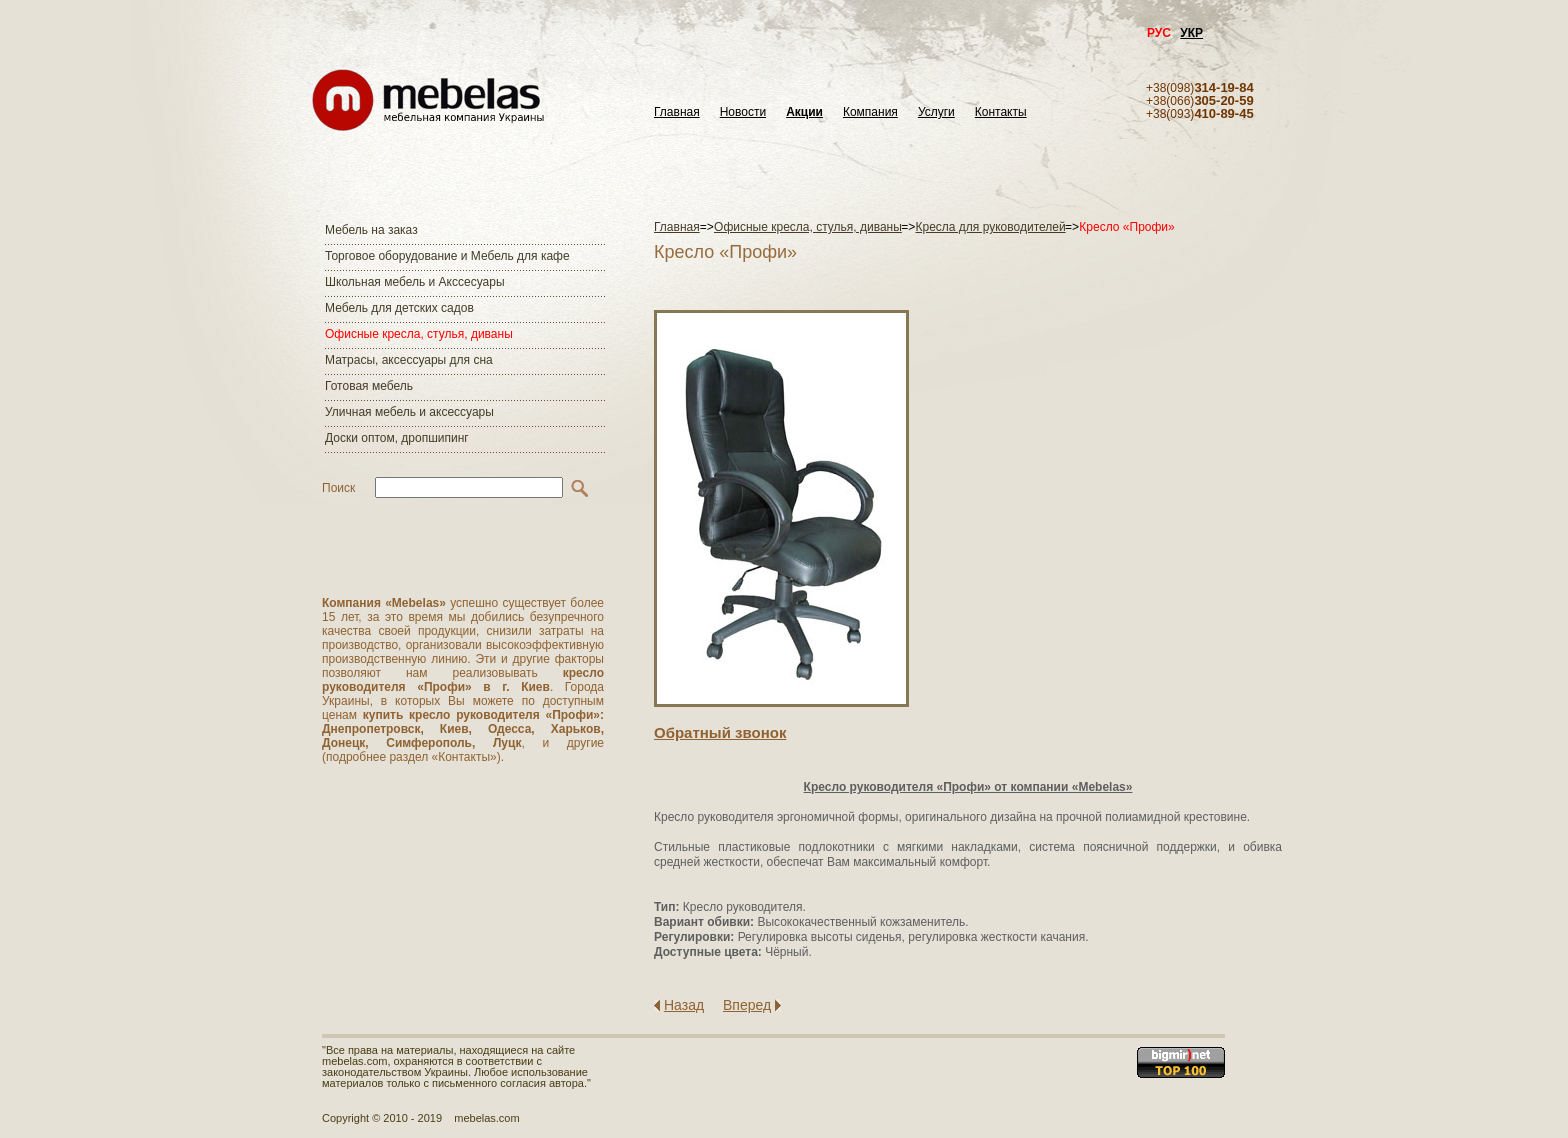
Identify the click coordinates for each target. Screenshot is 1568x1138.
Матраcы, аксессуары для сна (409, 360)
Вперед (747, 1005)
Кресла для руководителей (991, 227)
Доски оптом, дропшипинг (397, 438)
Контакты (1001, 112)
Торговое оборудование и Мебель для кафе (447, 256)
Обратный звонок (720, 732)
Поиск (338, 488)
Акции (804, 112)
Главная (677, 112)
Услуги (936, 112)
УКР (1191, 33)
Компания (870, 112)
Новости (743, 112)
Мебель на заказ (371, 230)
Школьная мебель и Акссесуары (415, 282)
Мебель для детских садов (399, 308)
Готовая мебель (369, 386)
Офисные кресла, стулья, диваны (419, 334)
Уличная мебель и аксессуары (409, 412)
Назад (684, 1005)
